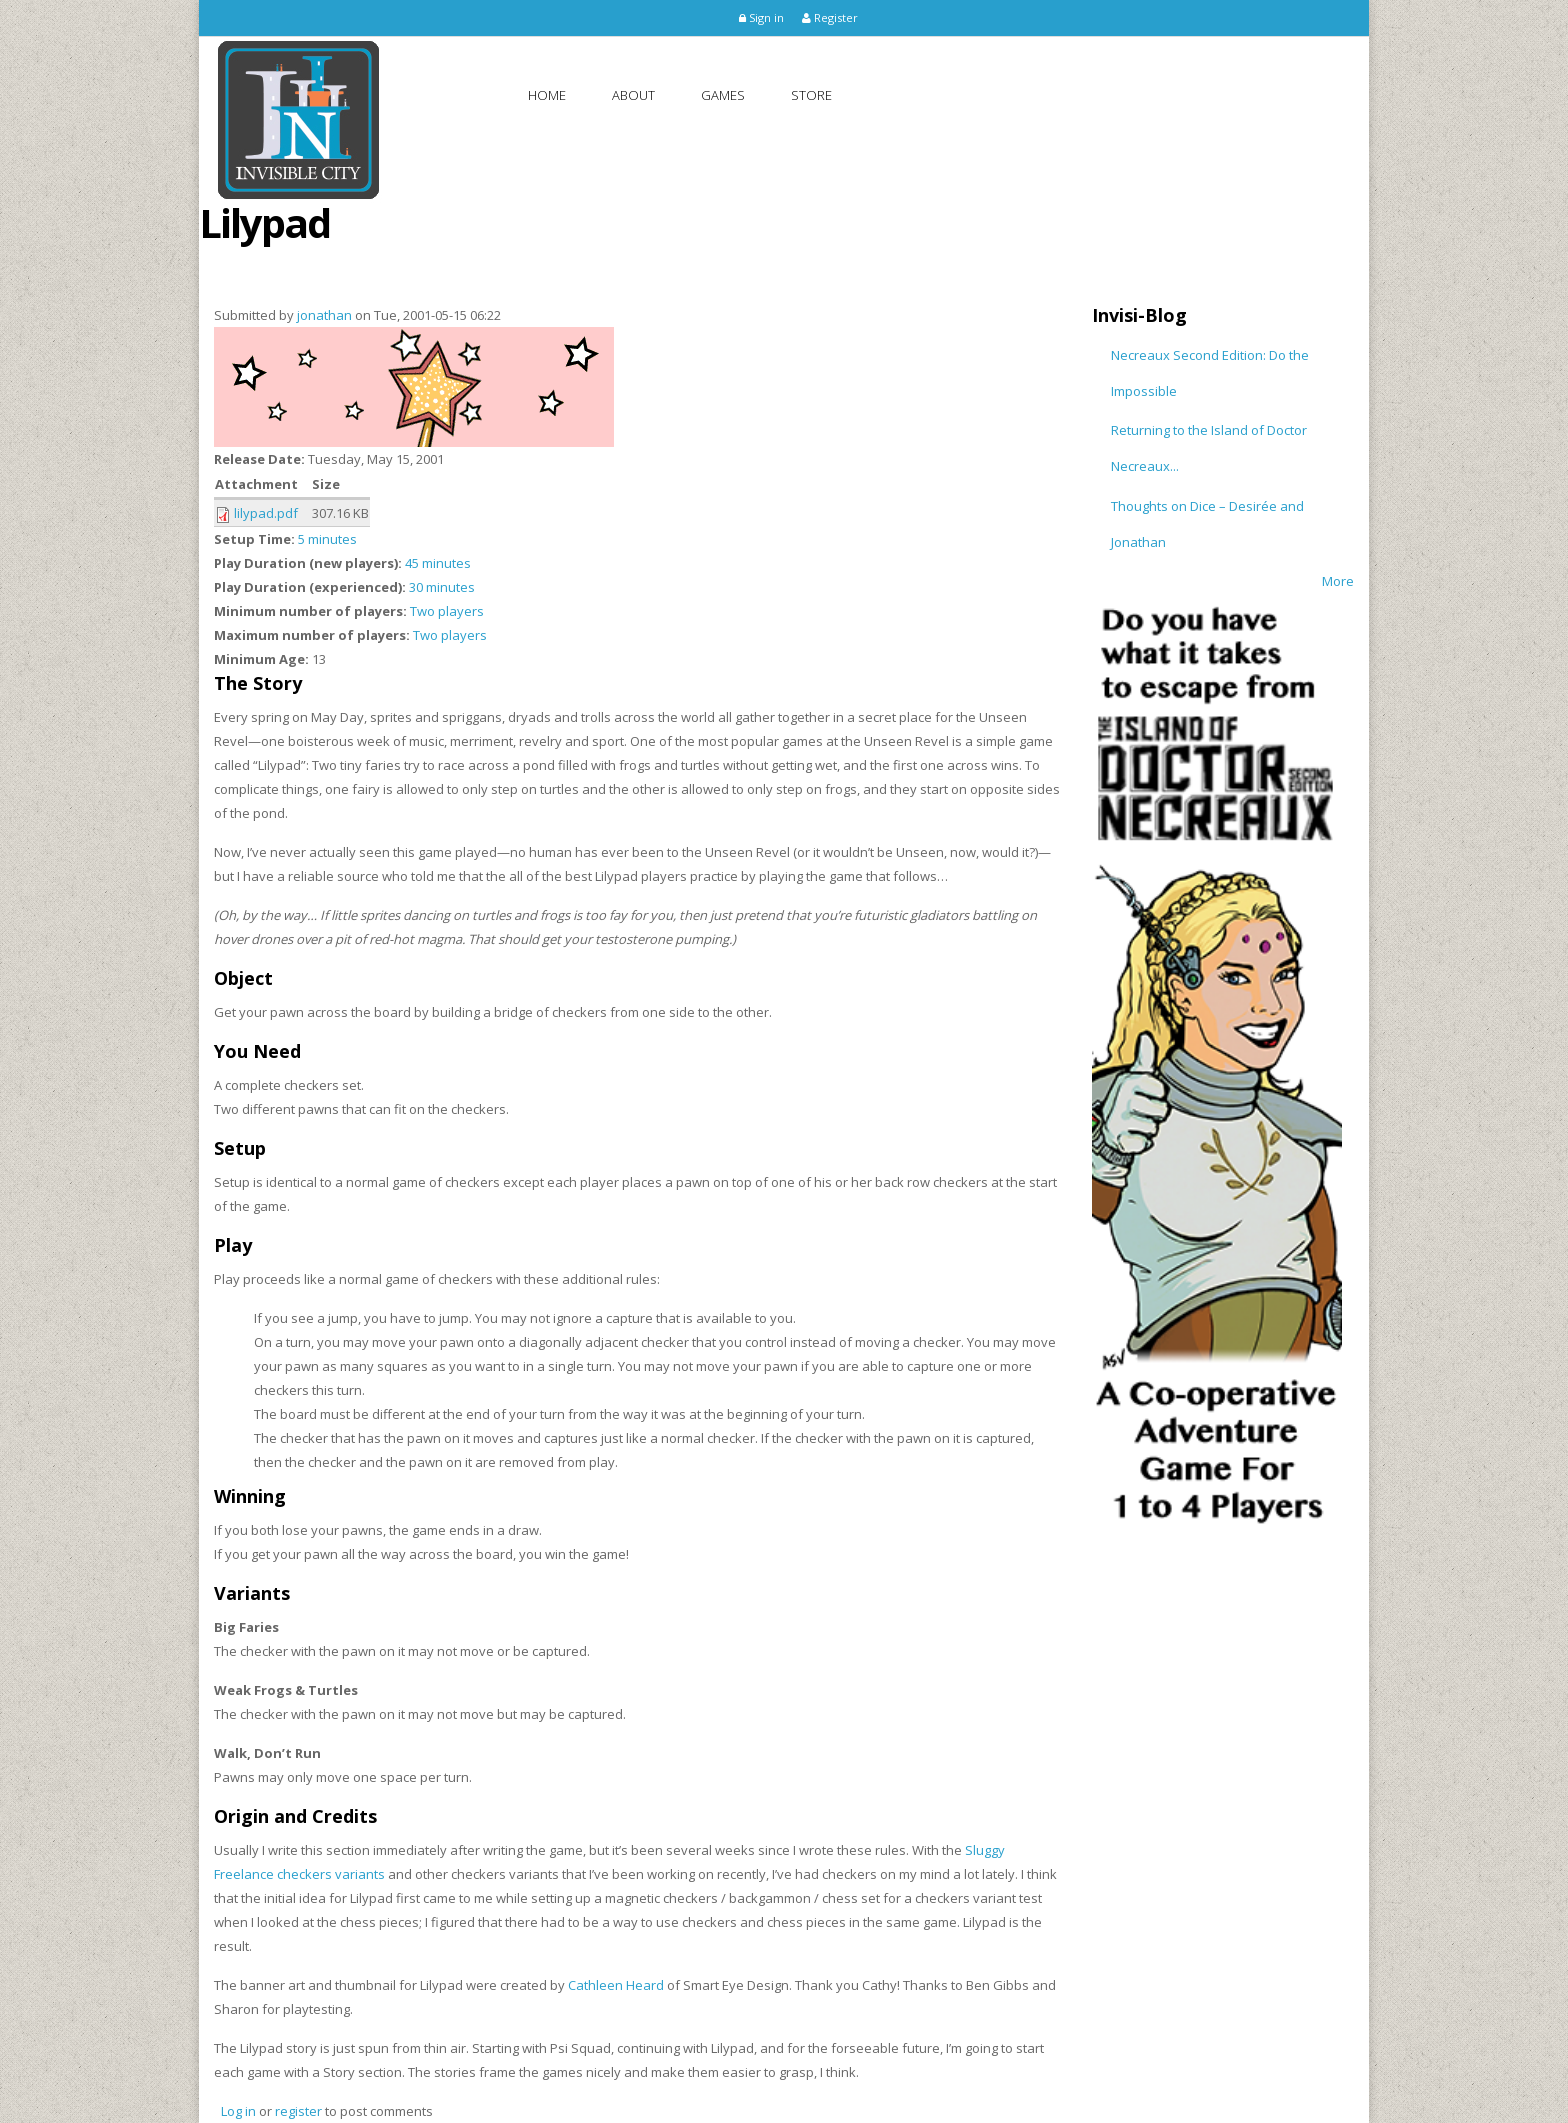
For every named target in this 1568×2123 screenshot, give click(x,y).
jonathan (324, 315)
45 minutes (438, 563)
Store (811, 95)
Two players (447, 611)
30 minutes (442, 587)
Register (830, 17)
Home (547, 95)
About (633, 95)
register (298, 2111)
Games (723, 95)
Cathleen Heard (616, 1985)
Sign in (761, 17)
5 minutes (327, 539)
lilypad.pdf (266, 513)
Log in (238, 2111)
